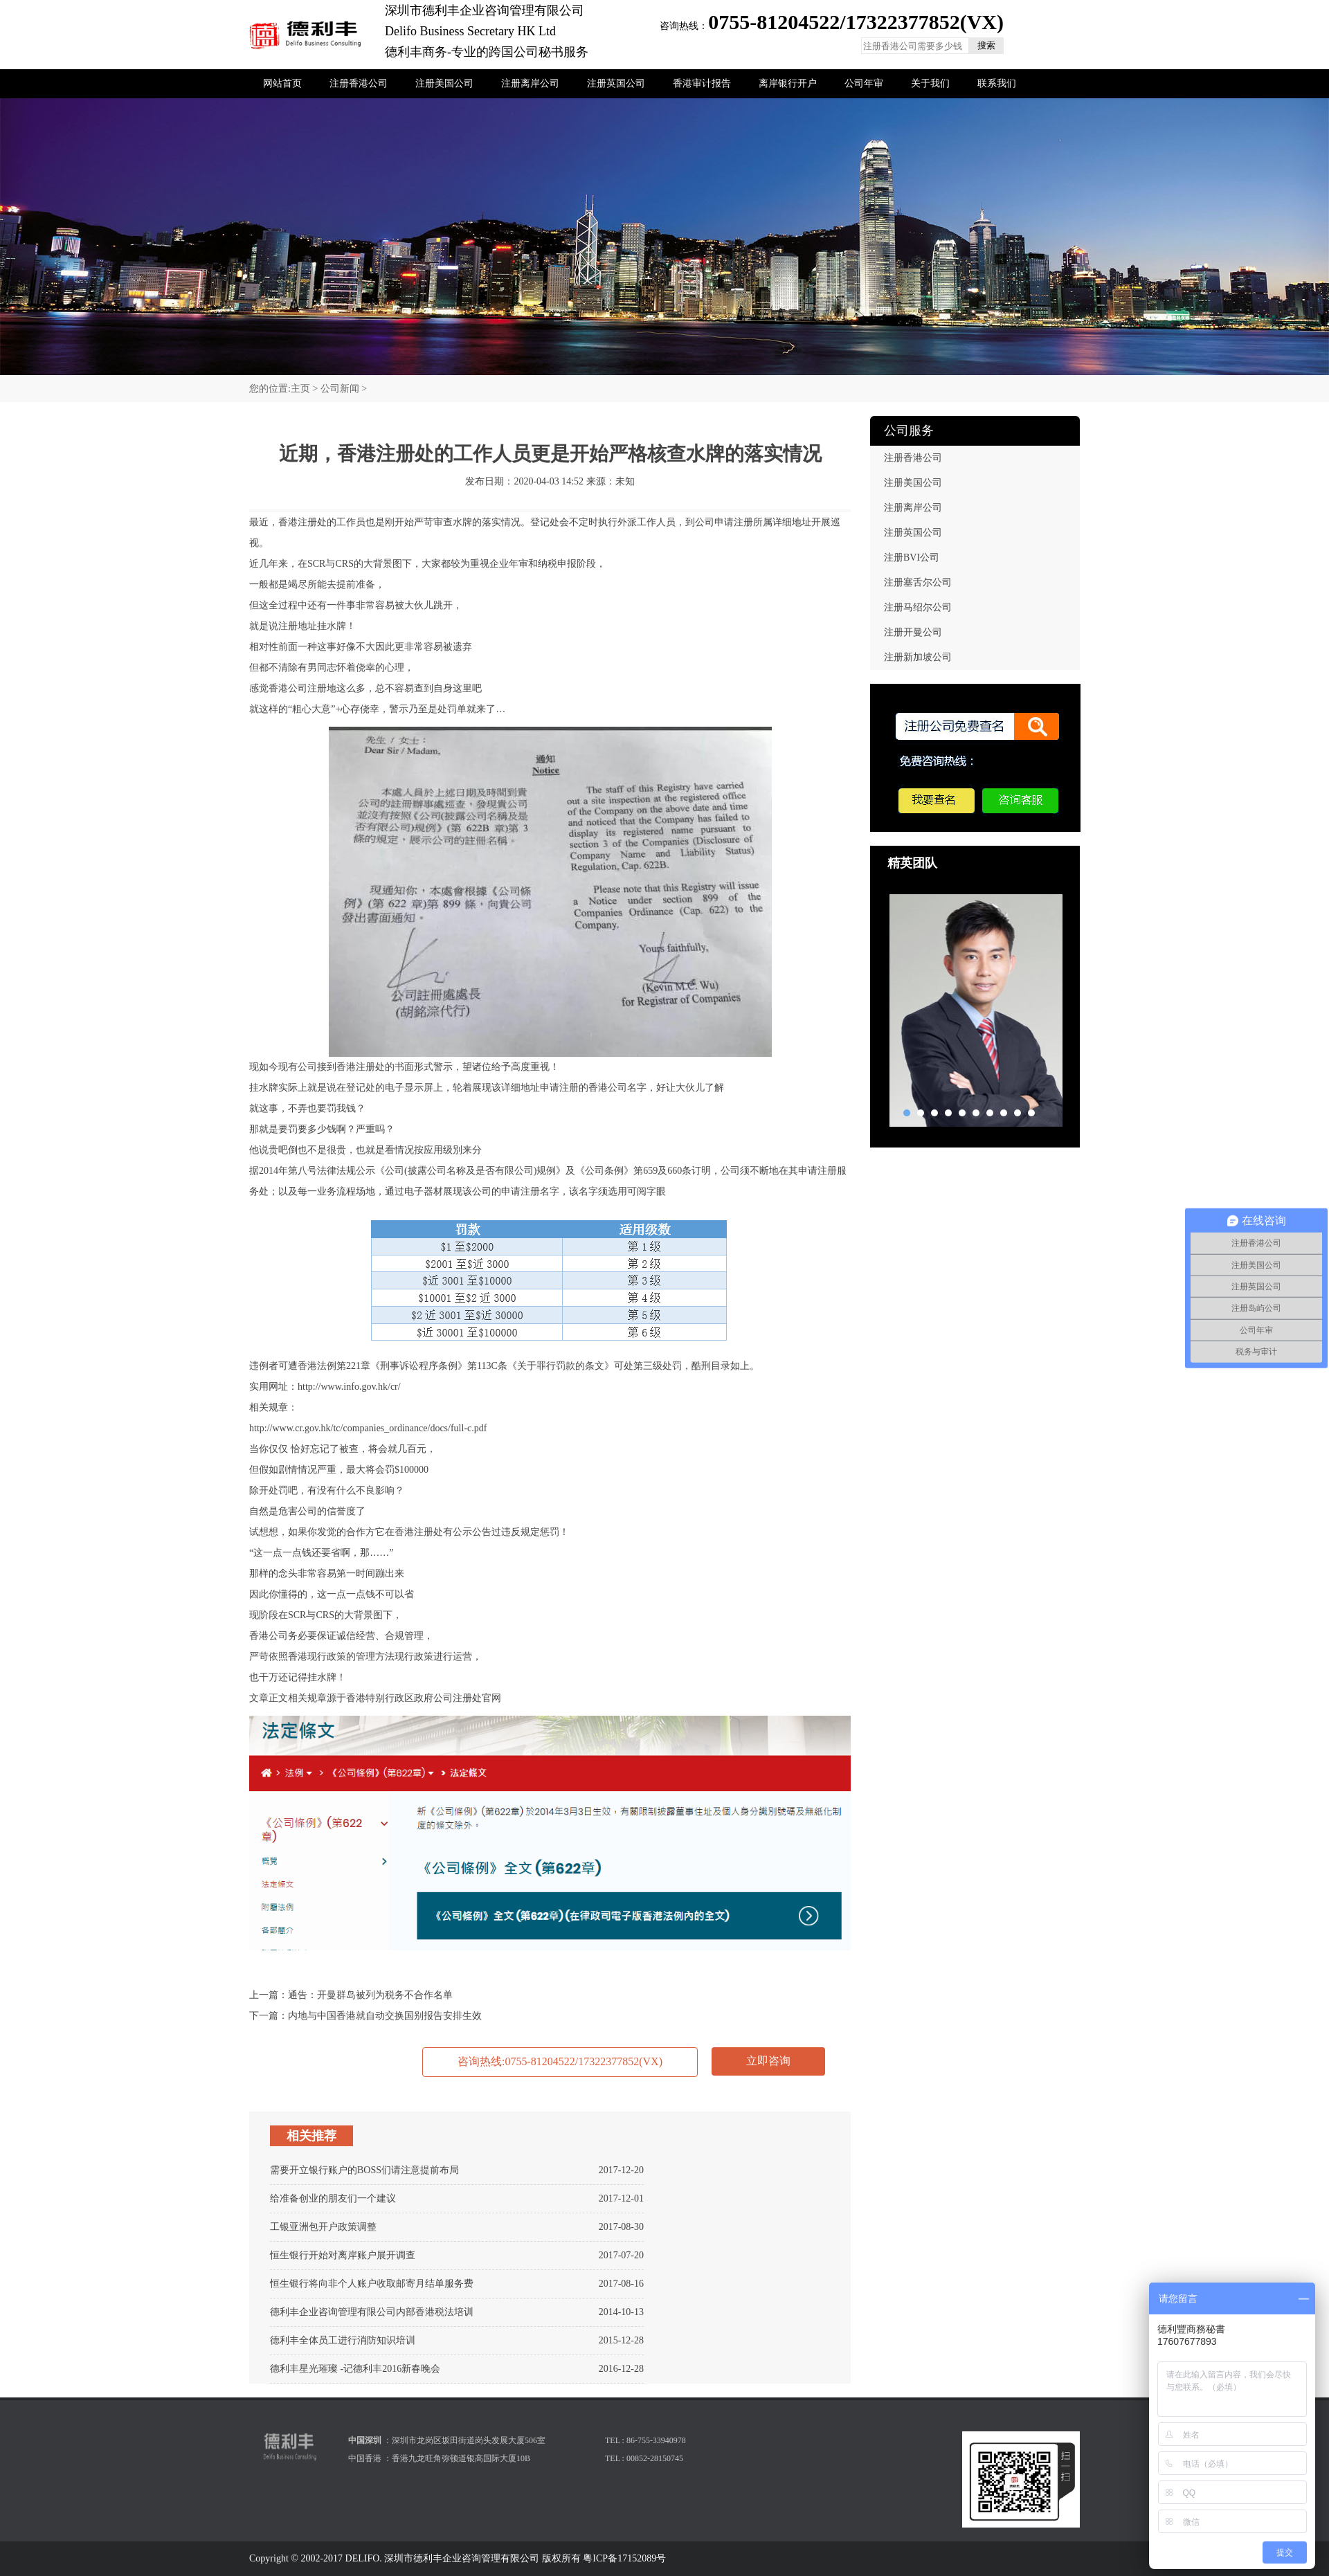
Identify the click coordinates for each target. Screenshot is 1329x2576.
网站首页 (282, 83)
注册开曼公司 (913, 632)
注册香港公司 (358, 83)
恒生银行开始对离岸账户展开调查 (342, 2255)
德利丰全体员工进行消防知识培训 (342, 2340)
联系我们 (996, 83)
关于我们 (930, 83)
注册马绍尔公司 (918, 607)
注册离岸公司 (530, 83)
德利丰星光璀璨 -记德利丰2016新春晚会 (355, 2369)
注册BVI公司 (911, 557)
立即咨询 (768, 2061)
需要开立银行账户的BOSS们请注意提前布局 (364, 2170)
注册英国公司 (616, 83)
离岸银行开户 (788, 83)
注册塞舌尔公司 (918, 582)
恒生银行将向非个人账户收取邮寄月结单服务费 (371, 2283)
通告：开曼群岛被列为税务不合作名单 (370, 1995)
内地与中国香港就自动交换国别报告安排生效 (385, 2016)
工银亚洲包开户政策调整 (323, 2227)
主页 (300, 388)
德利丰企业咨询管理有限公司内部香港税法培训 (371, 2312)
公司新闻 (339, 388)
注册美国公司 (444, 83)
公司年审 (863, 83)
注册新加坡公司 (918, 657)
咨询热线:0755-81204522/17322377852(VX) (560, 2061)
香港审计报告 (702, 83)
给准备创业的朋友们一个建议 (333, 2198)
